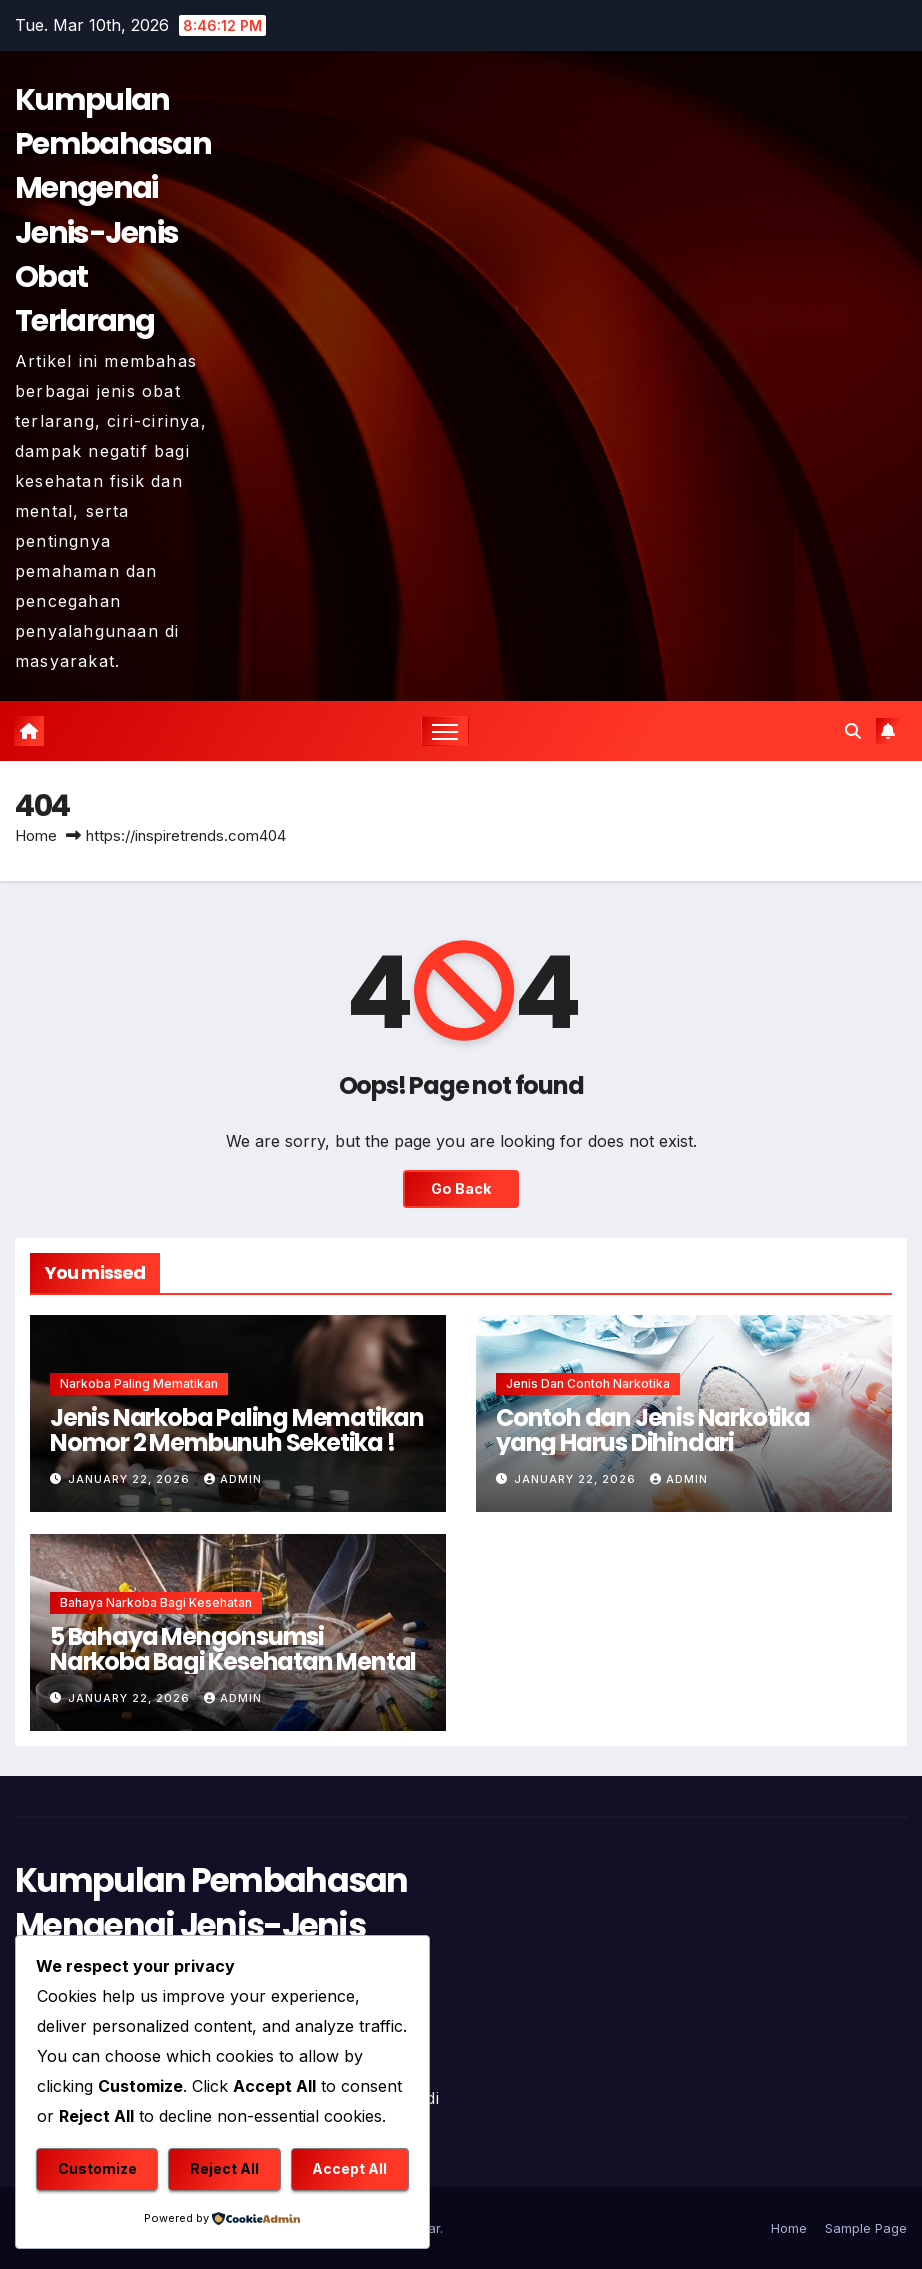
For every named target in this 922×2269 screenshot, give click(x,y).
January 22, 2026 (131, 1479)
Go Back (461, 1188)
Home (36, 835)
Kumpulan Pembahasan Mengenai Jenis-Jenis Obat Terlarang (211, 1925)
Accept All (349, 2168)
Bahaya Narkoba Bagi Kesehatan (156, 1602)
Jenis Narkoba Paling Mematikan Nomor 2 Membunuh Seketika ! (237, 1430)
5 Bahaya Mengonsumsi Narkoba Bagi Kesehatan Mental (233, 1649)
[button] (853, 731)
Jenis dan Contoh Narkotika (588, 1383)
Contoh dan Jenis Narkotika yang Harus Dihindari (653, 1430)
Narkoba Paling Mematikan (139, 1383)
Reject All (224, 2168)
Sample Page (866, 2228)
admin (233, 1479)
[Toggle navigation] (445, 731)
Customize (97, 2168)
